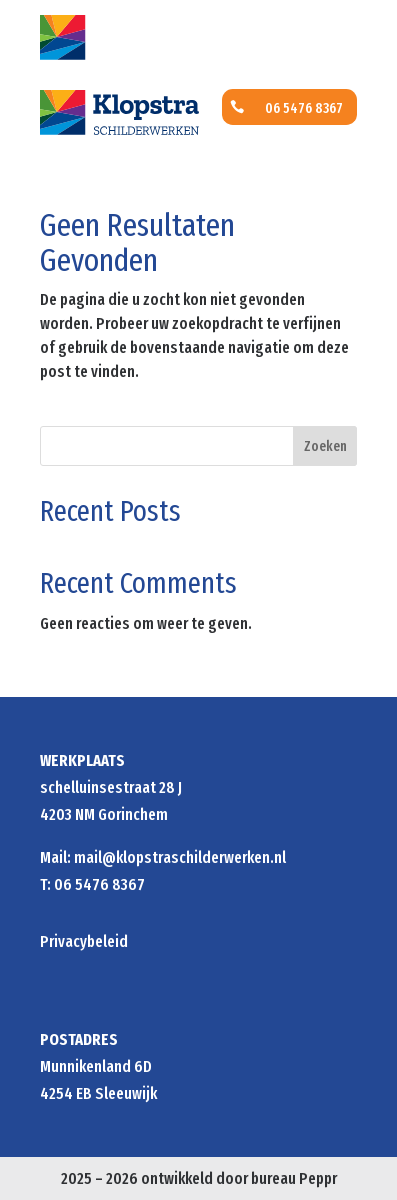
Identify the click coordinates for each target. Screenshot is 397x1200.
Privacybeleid (84, 941)
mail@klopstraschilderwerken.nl (180, 857)
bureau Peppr (294, 1178)
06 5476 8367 (304, 108)
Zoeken (325, 446)
